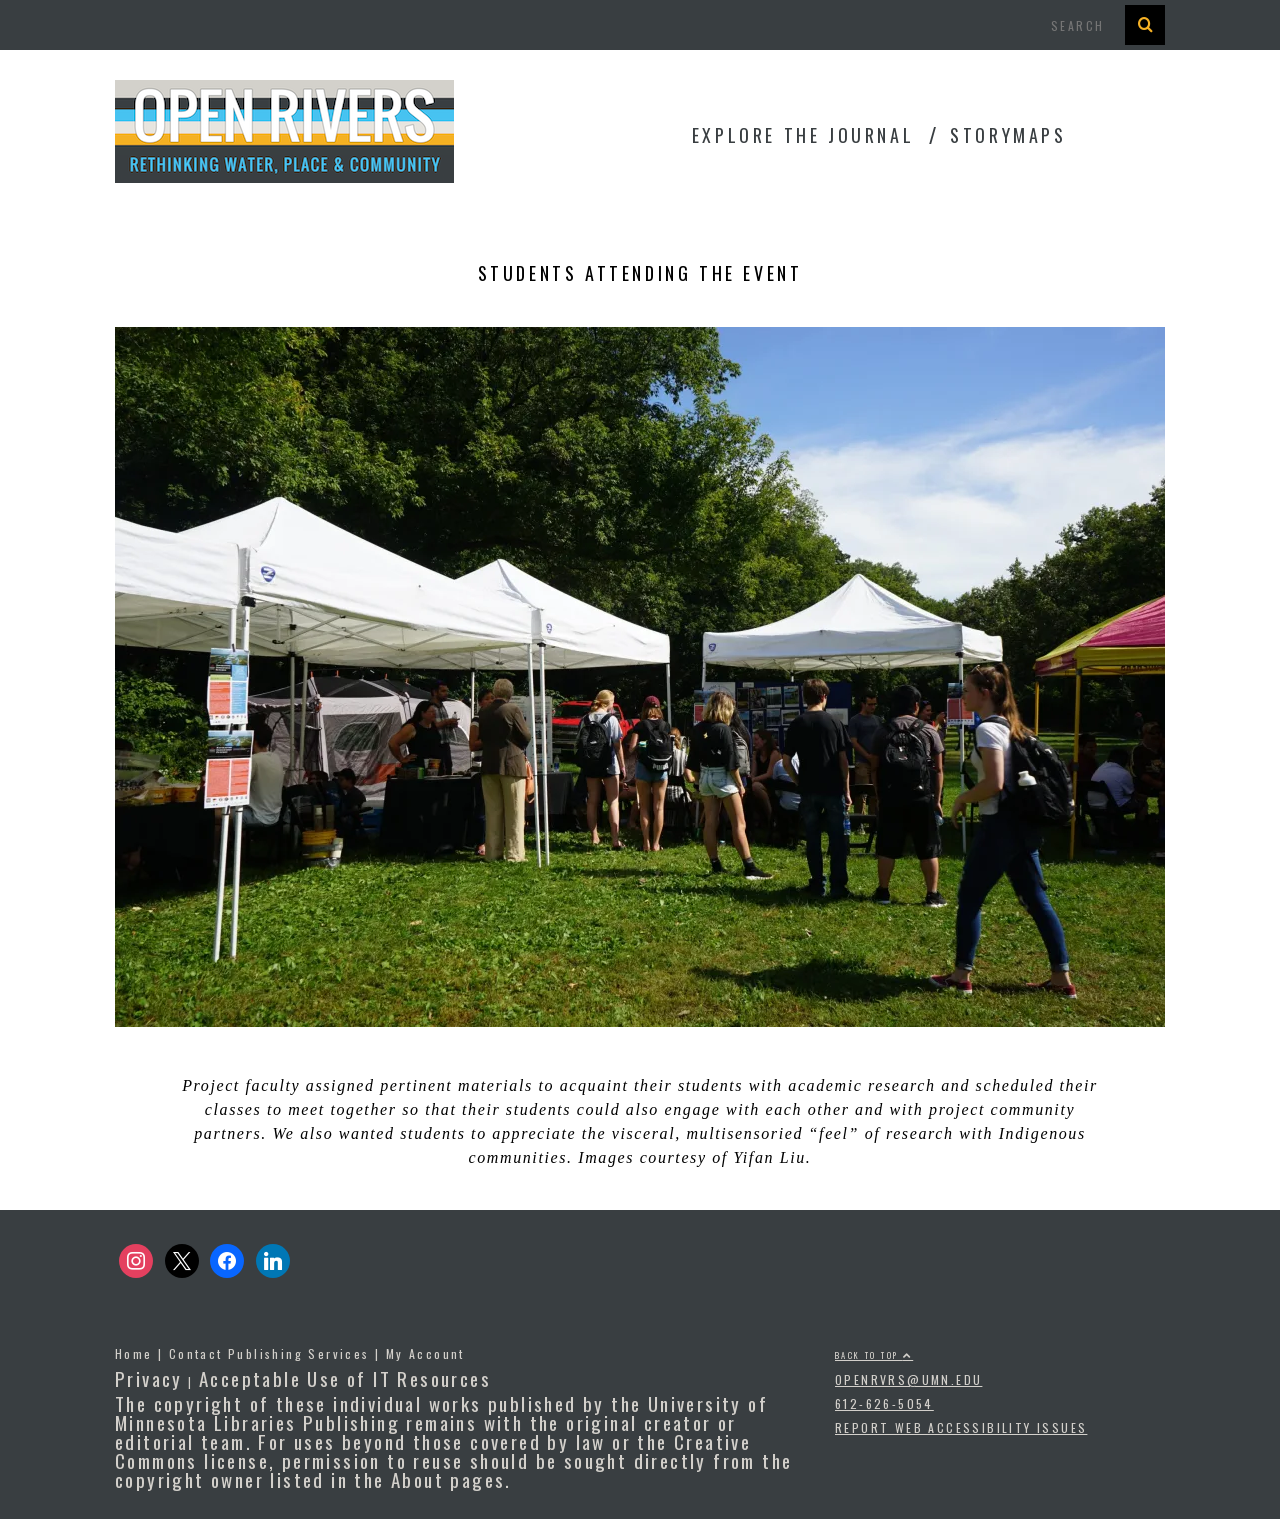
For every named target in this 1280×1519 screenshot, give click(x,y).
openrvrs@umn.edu (908, 1379)
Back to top (874, 1355)
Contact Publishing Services (269, 1353)
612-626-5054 (884, 1403)
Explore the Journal (803, 135)
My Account (425, 1353)
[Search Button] (1145, 25)
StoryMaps (1008, 135)
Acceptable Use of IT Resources (345, 1378)
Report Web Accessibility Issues (961, 1427)
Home (134, 1353)
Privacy (149, 1378)
